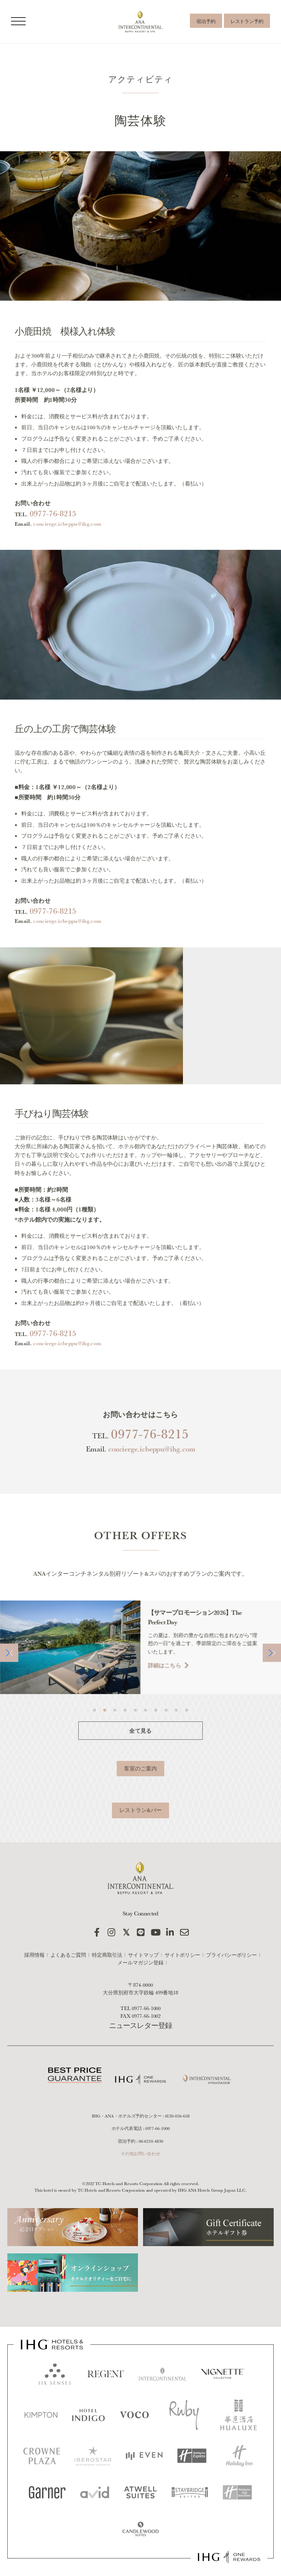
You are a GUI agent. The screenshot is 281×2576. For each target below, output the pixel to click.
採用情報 (34, 1955)
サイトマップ (143, 1955)
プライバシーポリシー (231, 1955)
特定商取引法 (107, 1955)
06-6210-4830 (151, 2141)
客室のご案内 (140, 1795)
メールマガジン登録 (140, 1962)
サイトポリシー (182, 1955)
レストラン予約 (247, 21)
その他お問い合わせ (140, 2153)
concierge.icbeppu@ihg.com (67, 551)
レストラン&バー (140, 1837)
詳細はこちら (165, 1692)
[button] (9, 1680)
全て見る (140, 1758)
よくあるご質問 (68, 1955)
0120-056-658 (177, 2116)
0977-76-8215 (53, 541)
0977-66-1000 (146, 2008)
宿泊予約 (206, 21)
